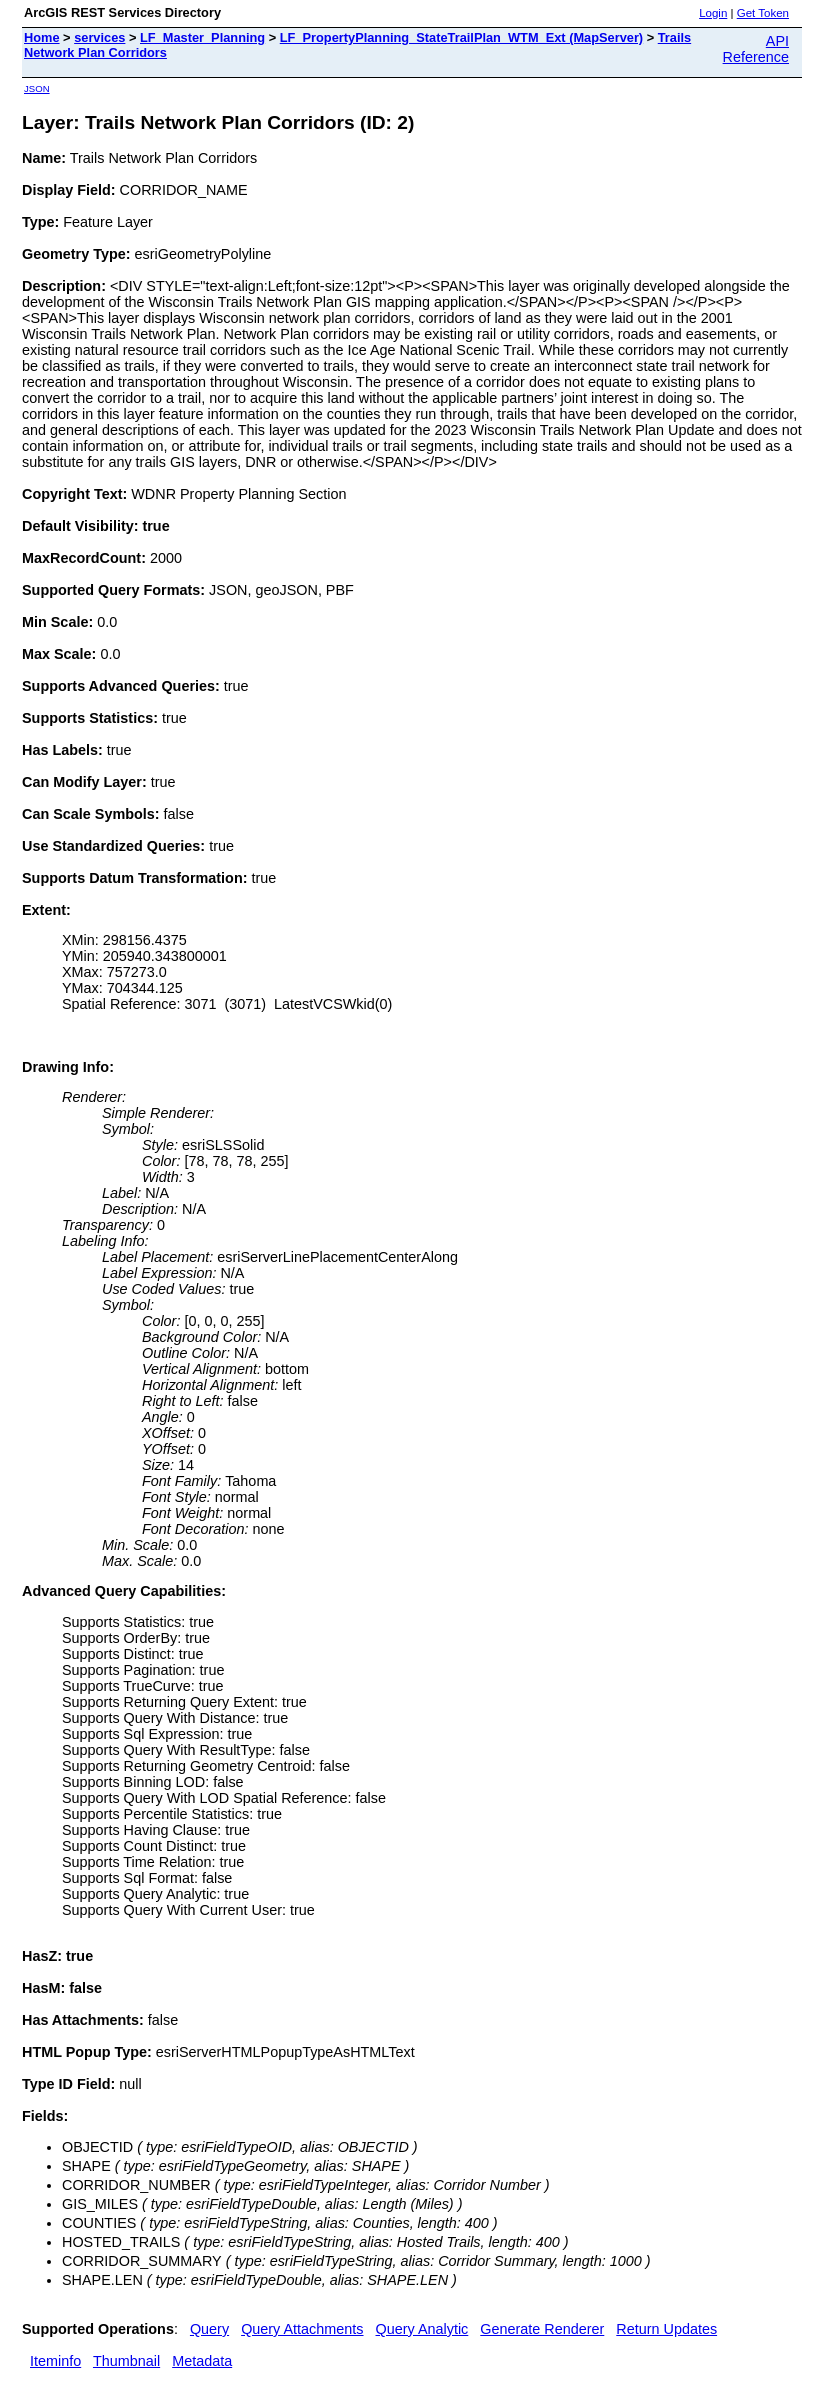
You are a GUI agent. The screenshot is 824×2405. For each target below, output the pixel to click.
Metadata (202, 2361)
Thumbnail (126, 2361)
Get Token (763, 13)
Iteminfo (55, 2361)
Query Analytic (422, 2329)
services (99, 37)
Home (42, 37)
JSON (37, 88)
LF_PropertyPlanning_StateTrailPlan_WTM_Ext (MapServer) (461, 37)
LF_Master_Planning (202, 37)
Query (209, 2329)
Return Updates (666, 2329)
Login (713, 13)
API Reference (756, 49)
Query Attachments (302, 2329)
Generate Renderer (542, 2329)
